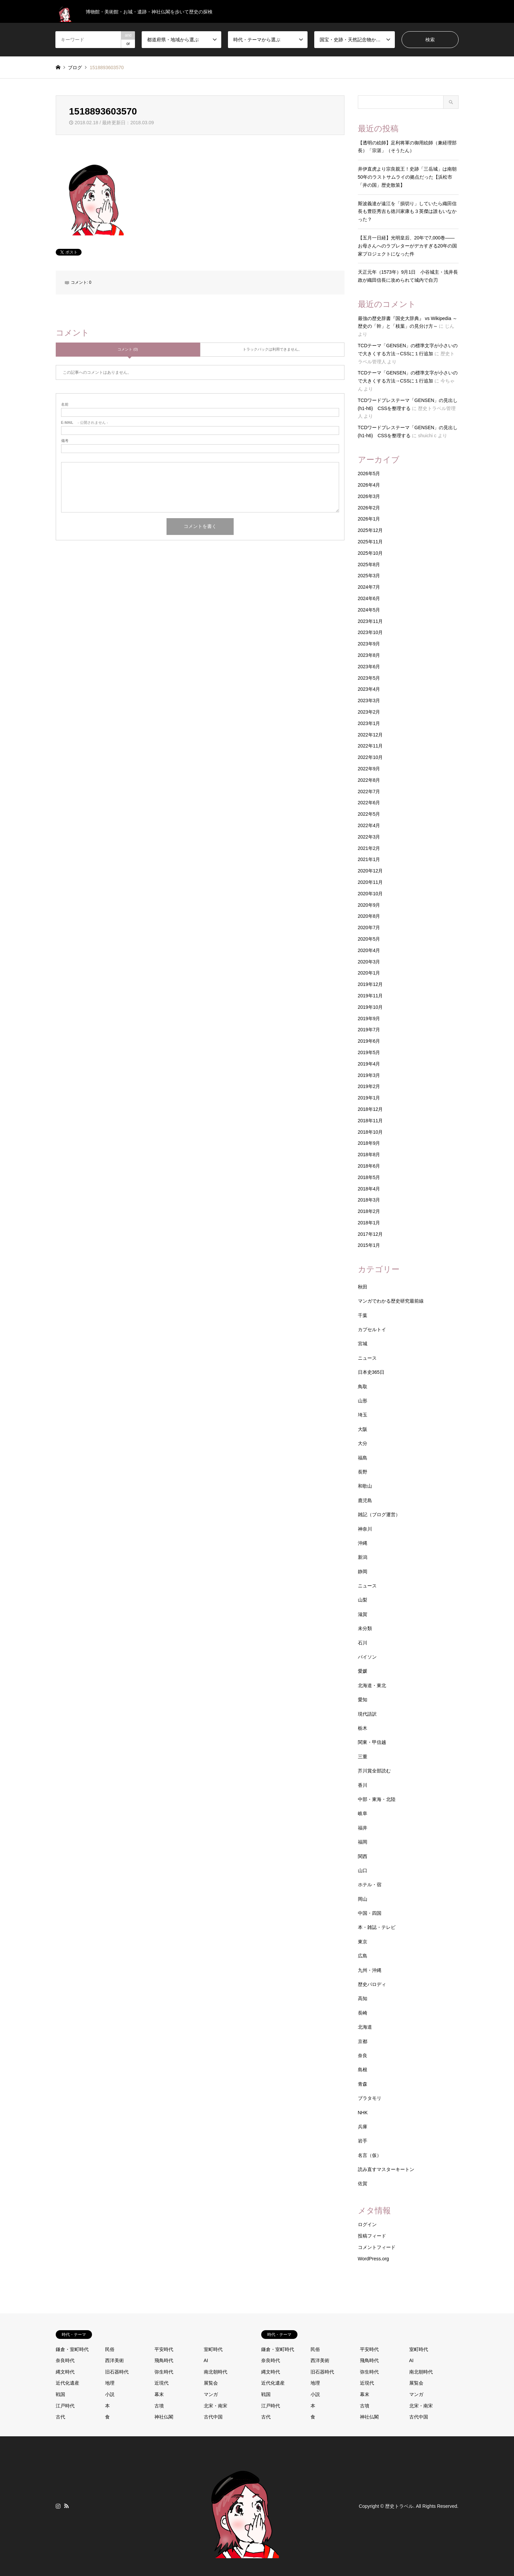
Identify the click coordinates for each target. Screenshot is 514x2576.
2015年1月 (369, 1245)
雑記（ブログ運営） (379, 1514)
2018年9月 (369, 1143)
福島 (362, 1457)
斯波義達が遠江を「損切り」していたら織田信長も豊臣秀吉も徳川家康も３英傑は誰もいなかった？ (407, 211)
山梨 (362, 1599)
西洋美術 (114, 2360)
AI (206, 2360)
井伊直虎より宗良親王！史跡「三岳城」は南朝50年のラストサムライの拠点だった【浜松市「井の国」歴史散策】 (407, 177)
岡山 (362, 1899)
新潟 (362, 1557)
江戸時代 (65, 2405)
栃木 (362, 1728)
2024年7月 (369, 587)
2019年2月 (369, 1086)
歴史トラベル (399, 2506)
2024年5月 (369, 610)
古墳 (159, 2405)
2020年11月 (370, 882)
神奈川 (365, 1529)
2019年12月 (370, 984)
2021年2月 (369, 848)
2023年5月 (369, 678)
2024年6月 (369, 598)
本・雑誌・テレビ (376, 1927)
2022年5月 (369, 814)
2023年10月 (370, 632)
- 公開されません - (84, 422)
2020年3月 (369, 961)
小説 (109, 2394)
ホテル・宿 (369, 1884)
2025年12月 (370, 530)
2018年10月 (370, 1132)
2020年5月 (369, 939)
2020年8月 (369, 916)
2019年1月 (369, 1097)
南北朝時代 (215, 2372)
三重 (362, 1756)
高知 (362, 1998)
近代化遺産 (67, 2383)
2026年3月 (369, 496)
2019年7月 (369, 1029)
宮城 (362, 1343)
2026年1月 (369, 519)
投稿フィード (372, 2236)
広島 (362, 1955)
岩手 (362, 2140)
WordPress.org (373, 2258)
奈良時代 (65, 2360)
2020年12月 (370, 870)
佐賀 (362, 2183)
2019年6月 (369, 1041)
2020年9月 (369, 905)
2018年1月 (369, 1222)
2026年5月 (369, 473)
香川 (362, 1785)
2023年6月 (369, 666)
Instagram (58, 2505)
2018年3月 (369, 1200)
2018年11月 (370, 1120)
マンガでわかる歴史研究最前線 (391, 1301)
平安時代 (163, 2349)
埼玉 (362, 1414)
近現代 (161, 2383)
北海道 (365, 2027)
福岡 (362, 1842)
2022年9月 (369, 768)
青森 (362, 2084)
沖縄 (362, 1543)
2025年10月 (370, 553)
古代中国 (213, 2417)
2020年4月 (369, 950)
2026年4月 (369, 485)
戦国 (60, 2394)
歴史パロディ (372, 1984)
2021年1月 (369, 859)
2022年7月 (369, 791)
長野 (362, 1472)
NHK (363, 2112)
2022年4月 (369, 825)
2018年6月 (369, 1166)
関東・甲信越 (372, 1742)
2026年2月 (369, 507)
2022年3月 (369, 837)
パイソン (367, 1657)
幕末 (159, 2394)
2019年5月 (369, 1052)
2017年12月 (370, 1234)
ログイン (367, 2224)
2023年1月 (369, 723)
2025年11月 (370, 541)
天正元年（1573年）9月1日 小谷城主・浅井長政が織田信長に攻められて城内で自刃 (408, 276)
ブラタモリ (369, 2098)
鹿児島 (365, 1500)
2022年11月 (370, 746)
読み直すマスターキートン (386, 2169)
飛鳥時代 (163, 2360)
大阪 (362, 1429)
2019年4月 (369, 1064)
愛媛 (362, 1671)
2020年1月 (369, 973)
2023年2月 (369, 712)
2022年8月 (369, 780)
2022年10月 (370, 757)
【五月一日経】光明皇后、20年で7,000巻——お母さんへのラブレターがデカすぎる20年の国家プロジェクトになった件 (407, 246)
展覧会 (211, 2383)
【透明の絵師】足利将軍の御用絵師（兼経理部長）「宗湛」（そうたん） (407, 146)
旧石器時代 (117, 2372)
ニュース (367, 1358)
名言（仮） (369, 2155)
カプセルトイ (372, 1329)
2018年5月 (369, 1177)
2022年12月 (370, 734)
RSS (66, 2505)
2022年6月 (369, 802)
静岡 (362, 1571)
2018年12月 (370, 1109)
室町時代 (213, 2349)
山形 (362, 1400)
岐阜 (362, 1813)
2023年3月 (369, 700)
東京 (362, 1941)
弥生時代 (163, 2372)
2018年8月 (369, 1154)
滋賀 (362, 1614)
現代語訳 (367, 1714)
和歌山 (365, 1486)
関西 (362, 1856)
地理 (109, 2383)
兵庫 (362, 2126)
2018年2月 (369, 1211)
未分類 (365, 1628)
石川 (362, 1642)
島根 (362, 2069)
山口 (362, 1870)
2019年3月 (369, 1075)
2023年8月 (369, 655)
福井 (362, 1828)
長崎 (362, 2013)
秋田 (362, 1287)
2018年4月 (369, 1188)
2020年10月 (370, 893)
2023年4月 (369, 689)
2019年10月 (370, 1007)
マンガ (211, 2394)
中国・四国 (369, 1913)
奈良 (362, 2055)
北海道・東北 (372, 1685)
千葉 (362, 1315)
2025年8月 (369, 564)
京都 (362, 2041)
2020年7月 (369, 927)
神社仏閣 (163, 2417)
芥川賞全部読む (374, 1770)
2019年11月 (370, 995)
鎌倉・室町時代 (72, 2349)
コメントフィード (376, 2247)
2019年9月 (369, 1018)
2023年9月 (369, 643)
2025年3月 (369, 575)
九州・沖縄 (369, 1970)
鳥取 (362, 1386)
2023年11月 (370, 621)
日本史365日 (371, 1372)
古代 (60, 2417)
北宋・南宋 (215, 2405)
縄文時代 (65, 2372)
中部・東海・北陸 (376, 1799)
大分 (362, 1443)
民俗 (109, 2349)
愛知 (362, 1699)
